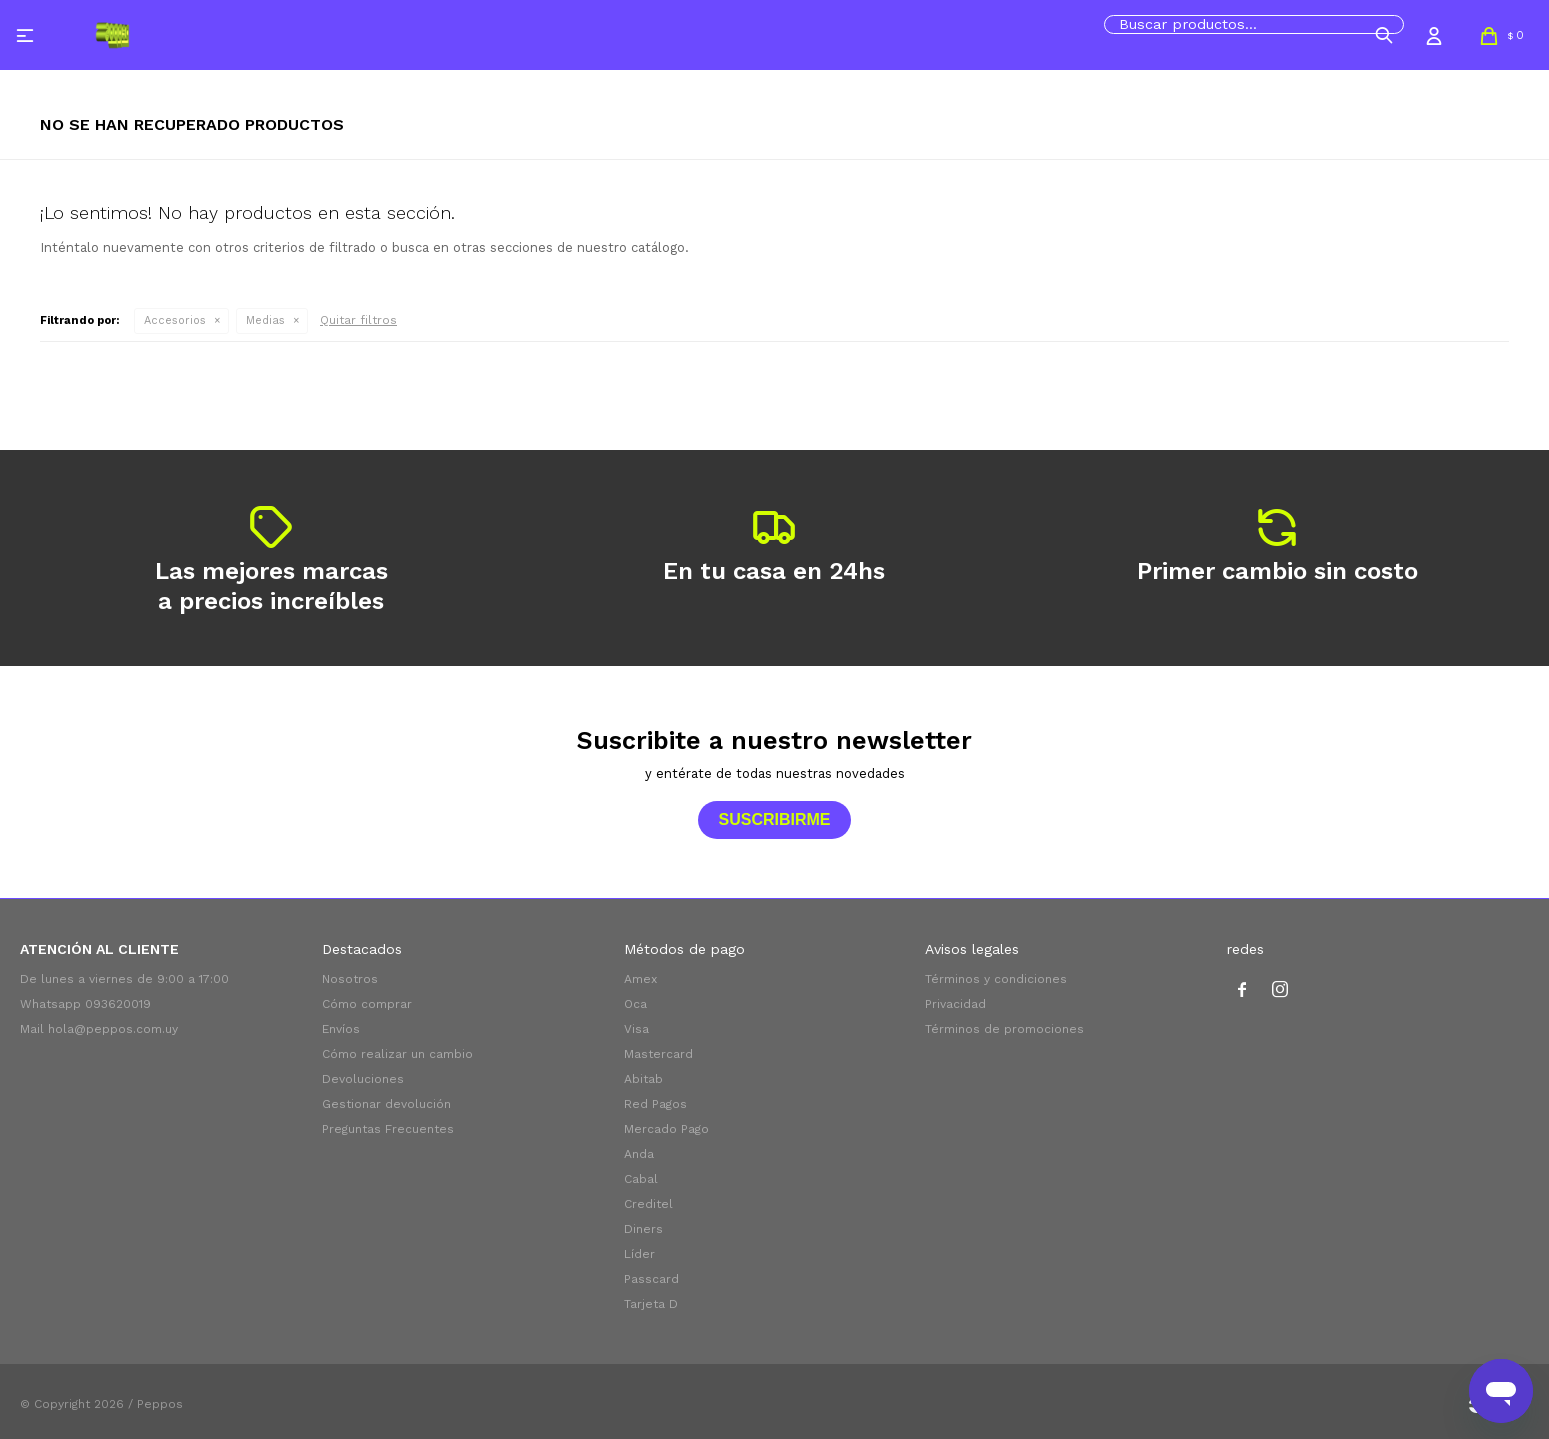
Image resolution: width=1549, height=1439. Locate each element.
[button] (1384, 35)
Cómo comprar (367, 1004)
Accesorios (175, 320)
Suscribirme (774, 819)
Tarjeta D (651, 1304)
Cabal (641, 1179)
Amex (640, 979)
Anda (639, 1154)
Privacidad (955, 1004)
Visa (636, 1029)
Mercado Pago (666, 1129)
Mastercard (658, 1054)
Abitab (643, 1079)
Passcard (651, 1279)
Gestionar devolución (386, 1104)
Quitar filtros (358, 320)
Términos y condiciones (996, 979)
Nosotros (350, 979)
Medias (265, 320)
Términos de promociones (1004, 1029)
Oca (635, 1004)
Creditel (648, 1204)
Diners (643, 1229)
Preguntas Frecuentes (388, 1129)
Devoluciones (363, 1079)
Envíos (341, 1029)
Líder (639, 1254)
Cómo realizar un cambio (397, 1054)
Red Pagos (655, 1104)
